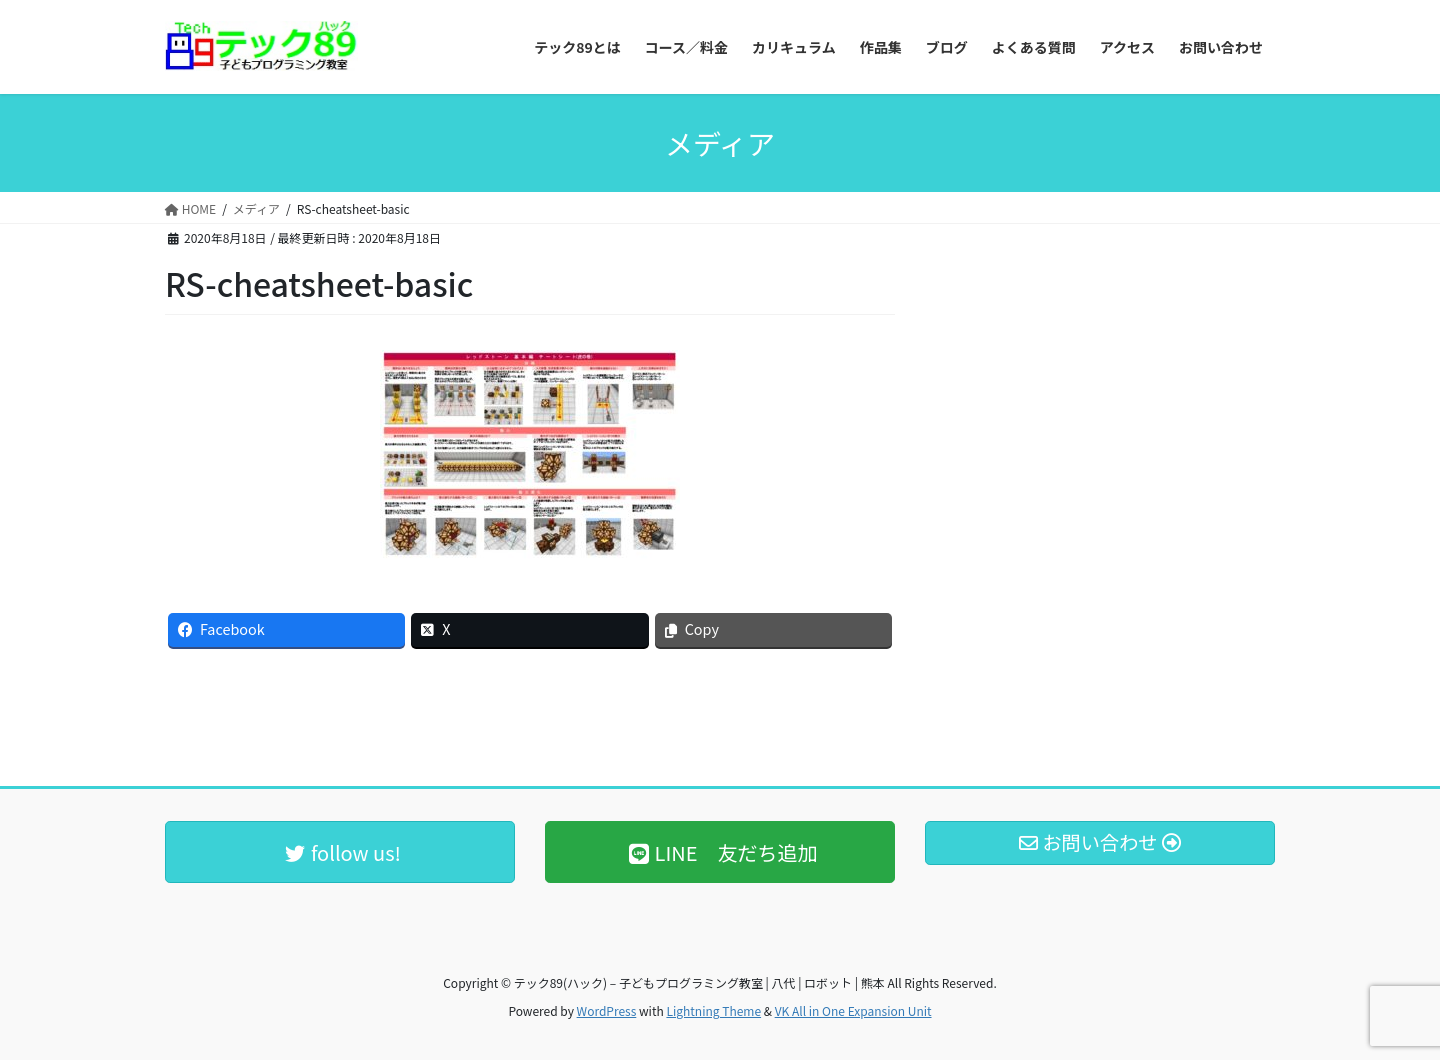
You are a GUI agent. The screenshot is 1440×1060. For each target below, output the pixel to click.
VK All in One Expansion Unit (853, 1010)
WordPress (607, 1010)
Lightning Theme (713, 1010)
